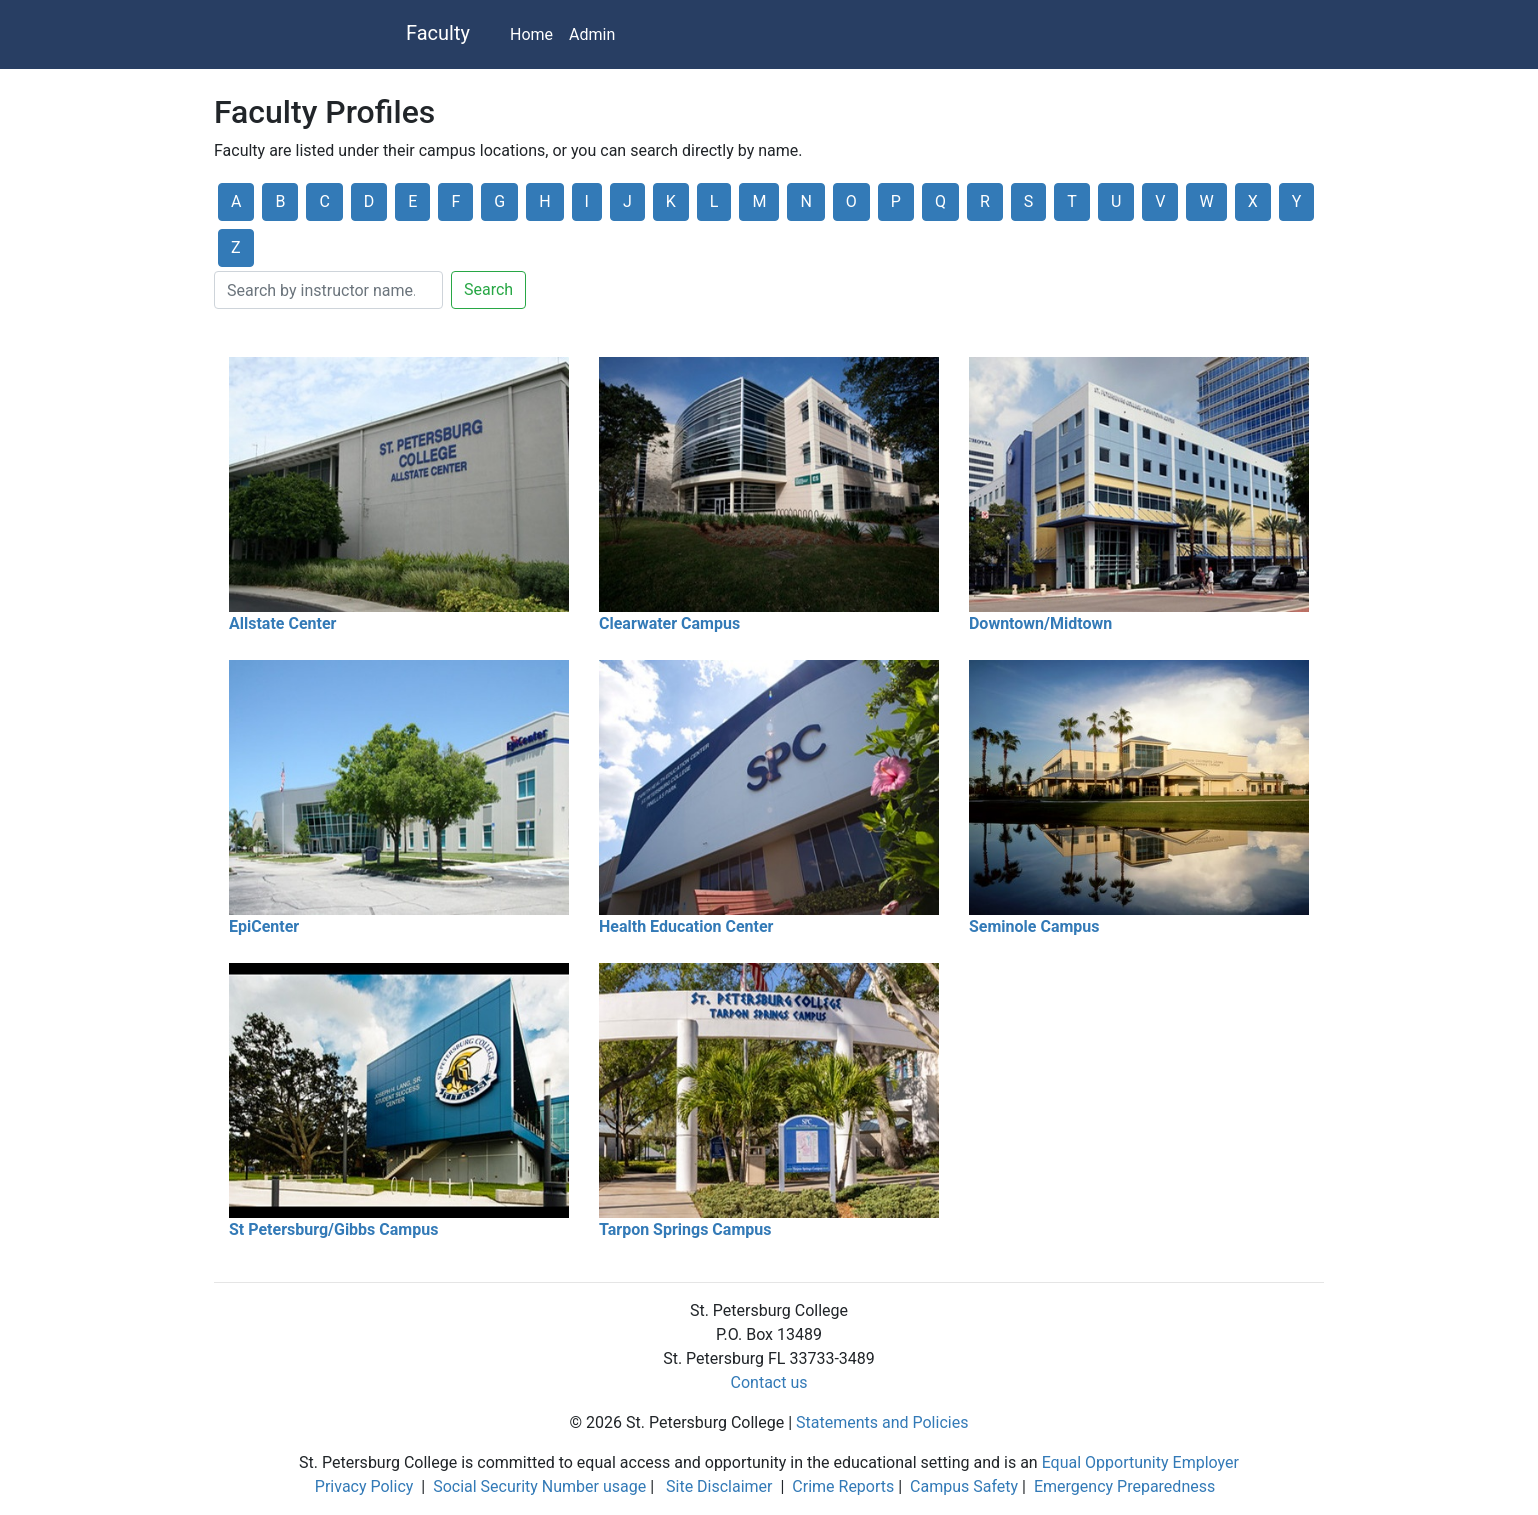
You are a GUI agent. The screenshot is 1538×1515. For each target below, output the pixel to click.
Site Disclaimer (719, 1486)
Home (531, 34)
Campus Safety (964, 1486)
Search (488, 289)
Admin (592, 34)
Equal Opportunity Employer (1140, 1462)
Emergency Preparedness (1124, 1486)
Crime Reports (843, 1486)
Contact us (769, 1382)
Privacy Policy (364, 1486)
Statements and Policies (882, 1422)
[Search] (328, 290)
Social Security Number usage (539, 1486)
